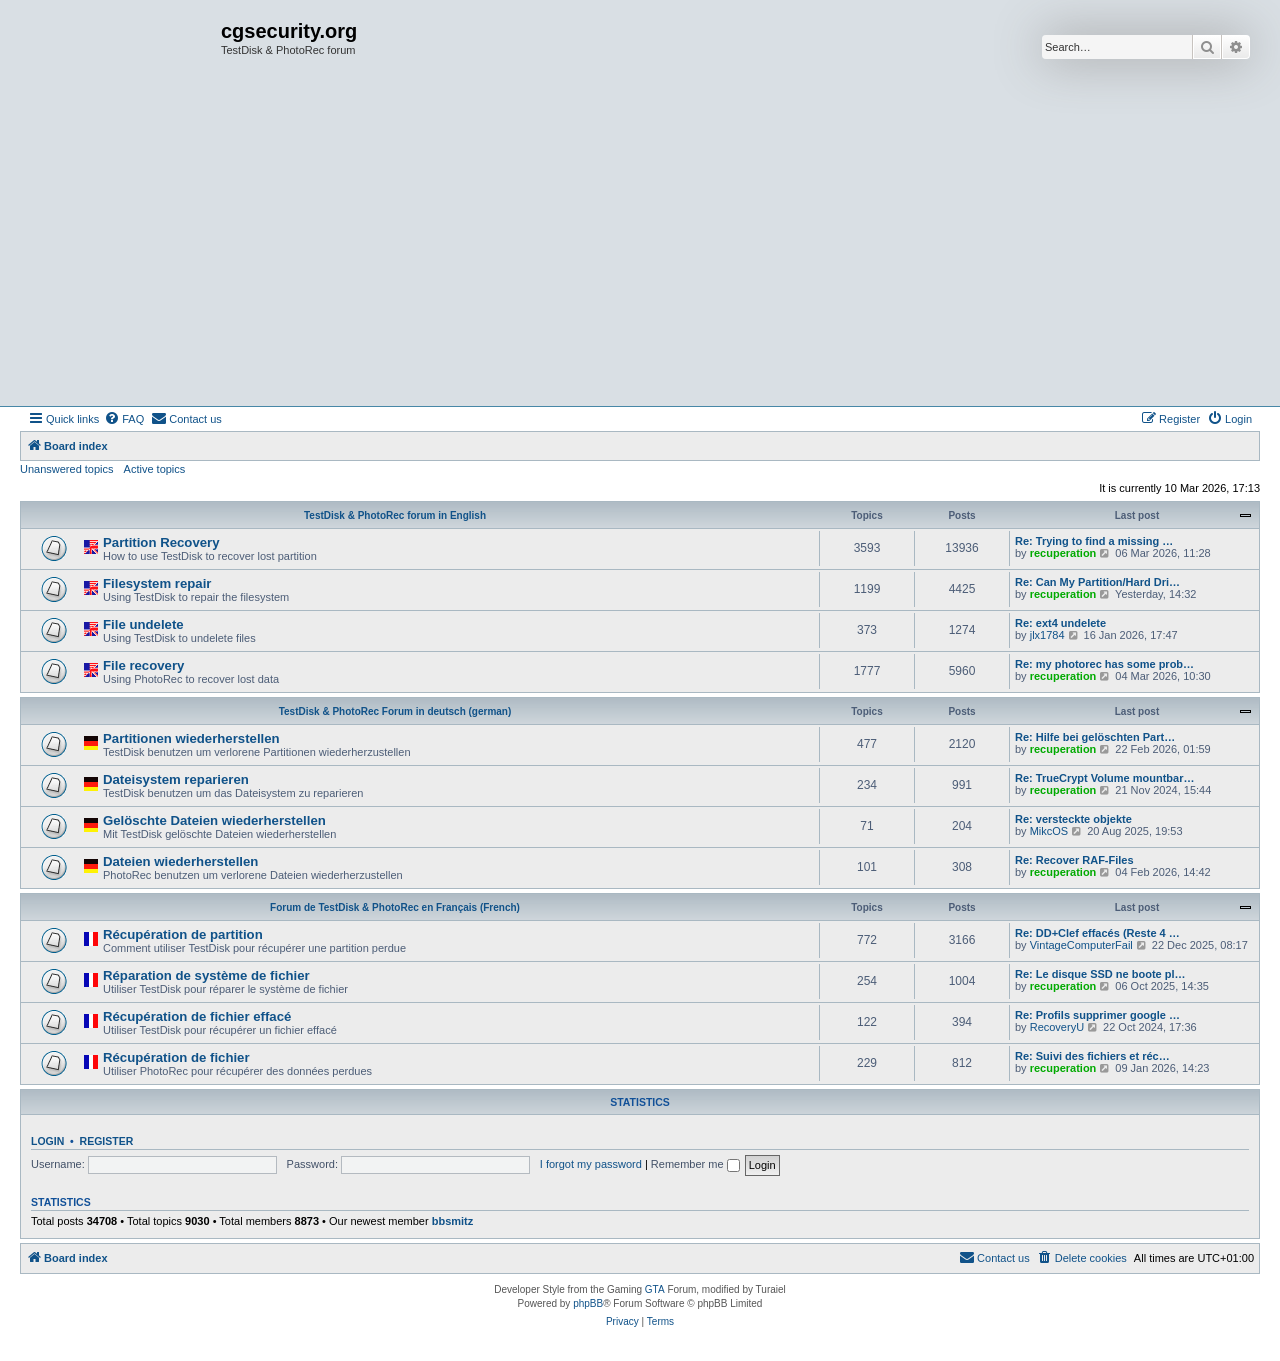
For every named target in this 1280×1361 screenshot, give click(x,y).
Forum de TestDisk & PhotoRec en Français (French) (395, 907)
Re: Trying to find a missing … (1094, 541)
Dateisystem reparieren (176, 779)
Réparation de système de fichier (206, 975)
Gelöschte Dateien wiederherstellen (214, 820)
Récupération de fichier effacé (197, 1016)
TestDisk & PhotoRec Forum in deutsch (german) (395, 711)
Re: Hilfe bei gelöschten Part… (1095, 737)
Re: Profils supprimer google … (1097, 1015)
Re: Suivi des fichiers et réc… (1092, 1056)
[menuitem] (124, 419)
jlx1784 (1047, 635)
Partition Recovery (161, 542)
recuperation (1063, 553)
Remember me (695, 1164)
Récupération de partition (183, 934)
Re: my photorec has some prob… (1104, 664)
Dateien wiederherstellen (180, 861)
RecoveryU (1057, 1027)
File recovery (143, 665)
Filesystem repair (157, 583)
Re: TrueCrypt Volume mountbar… (1104, 778)
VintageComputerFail (1081, 945)
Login (47, 1141)
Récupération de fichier (176, 1057)
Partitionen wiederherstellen (191, 738)
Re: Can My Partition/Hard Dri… (1097, 582)
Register (107, 1141)
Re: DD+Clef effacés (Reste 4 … (1097, 933)
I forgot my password (591, 1164)
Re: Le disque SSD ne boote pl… (1100, 974)
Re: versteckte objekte (1073, 819)
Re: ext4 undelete (1060, 623)
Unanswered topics (67, 469)
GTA (655, 1289)
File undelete (143, 624)
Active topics (155, 469)
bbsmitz (453, 1221)
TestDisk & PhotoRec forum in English (395, 515)
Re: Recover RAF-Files (1074, 860)
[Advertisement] (640, 256)
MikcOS (1049, 831)
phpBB (588, 1303)
